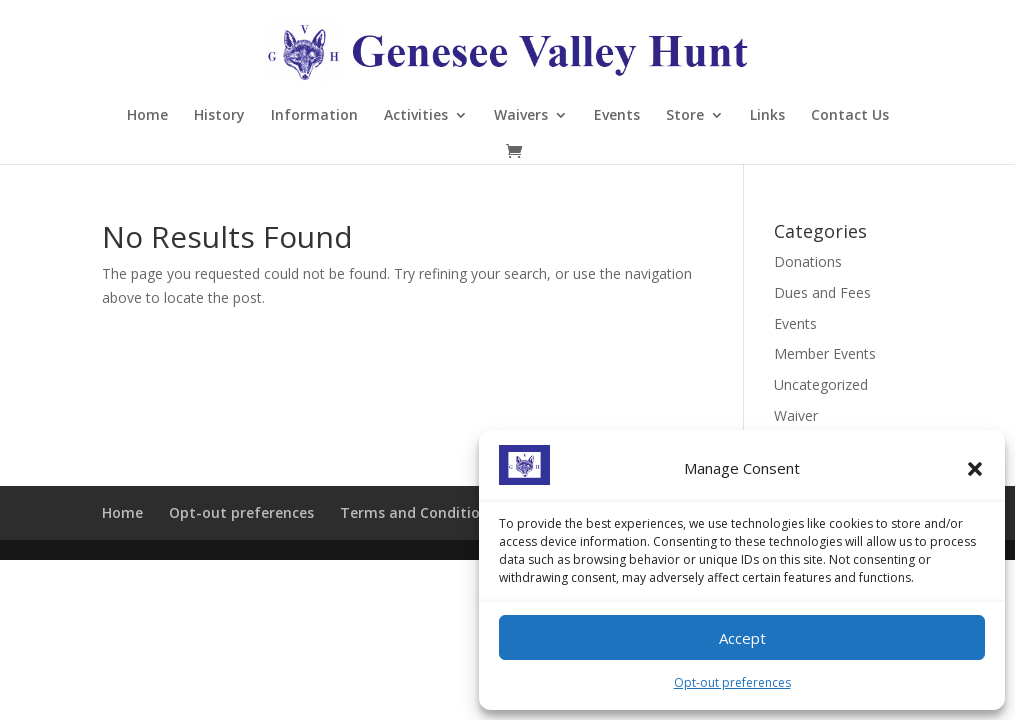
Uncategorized (821, 384)
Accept (742, 638)
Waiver (796, 415)
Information (314, 116)
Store (685, 116)
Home (147, 116)
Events (617, 116)
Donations (808, 261)
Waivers (521, 116)
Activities (416, 116)
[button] (975, 469)
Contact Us (850, 116)
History (219, 116)
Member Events (825, 353)
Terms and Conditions (418, 512)
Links (767, 116)
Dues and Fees (822, 292)
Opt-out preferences (732, 682)
